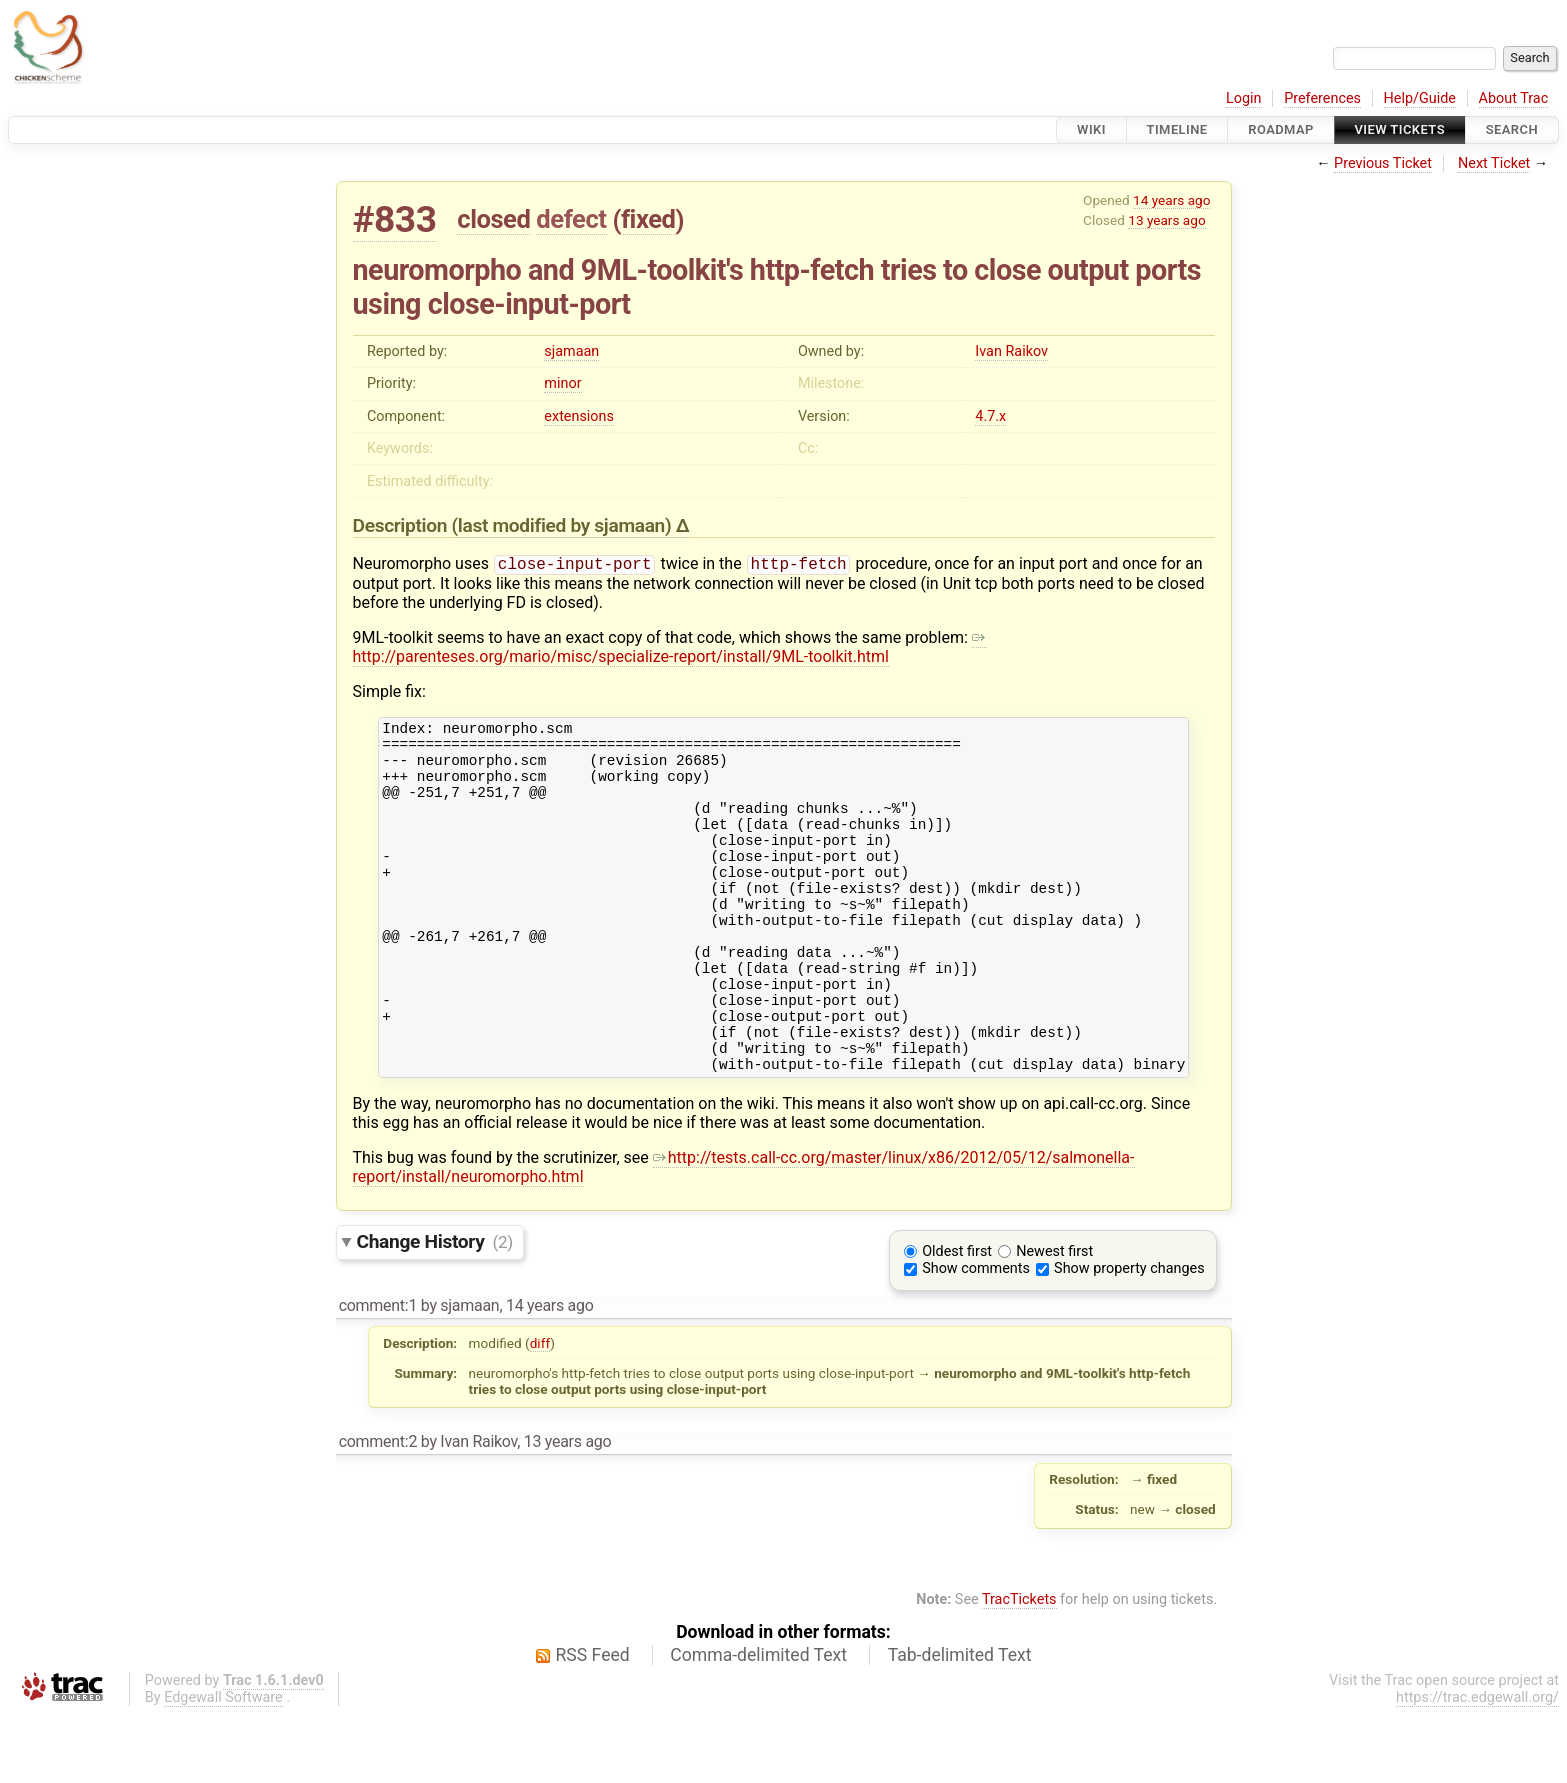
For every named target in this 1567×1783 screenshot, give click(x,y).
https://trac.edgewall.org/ (1477, 1765)
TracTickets (1019, 1667)
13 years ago (1166, 220)
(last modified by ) (564, 525)
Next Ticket (1494, 163)
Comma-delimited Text (758, 1723)
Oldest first (957, 1319)
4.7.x (990, 416)
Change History (435, 1309)
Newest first (1054, 1319)
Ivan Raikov (1011, 351)
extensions (579, 416)
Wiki (1091, 129)
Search (1512, 129)
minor (562, 383)
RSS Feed (593, 1723)
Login (1244, 98)
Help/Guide (1420, 98)
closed (493, 219)
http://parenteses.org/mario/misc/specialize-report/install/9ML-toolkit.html (670, 649)
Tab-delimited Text (960, 1723)
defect (571, 219)
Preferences (1322, 98)
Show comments (976, 1336)
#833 (395, 219)
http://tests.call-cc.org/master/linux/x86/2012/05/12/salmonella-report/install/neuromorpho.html (744, 1235)
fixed (648, 219)
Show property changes (1129, 1336)
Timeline (1177, 129)
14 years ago (1171, 200)
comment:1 (378, 1373)
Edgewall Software (223, 1765)
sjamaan (571, 351)
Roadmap (1281, 129)
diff (540, 1411)
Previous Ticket (1383, 163)
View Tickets (1400, 129)
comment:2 (378, 1509)
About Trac (1514, 98)
